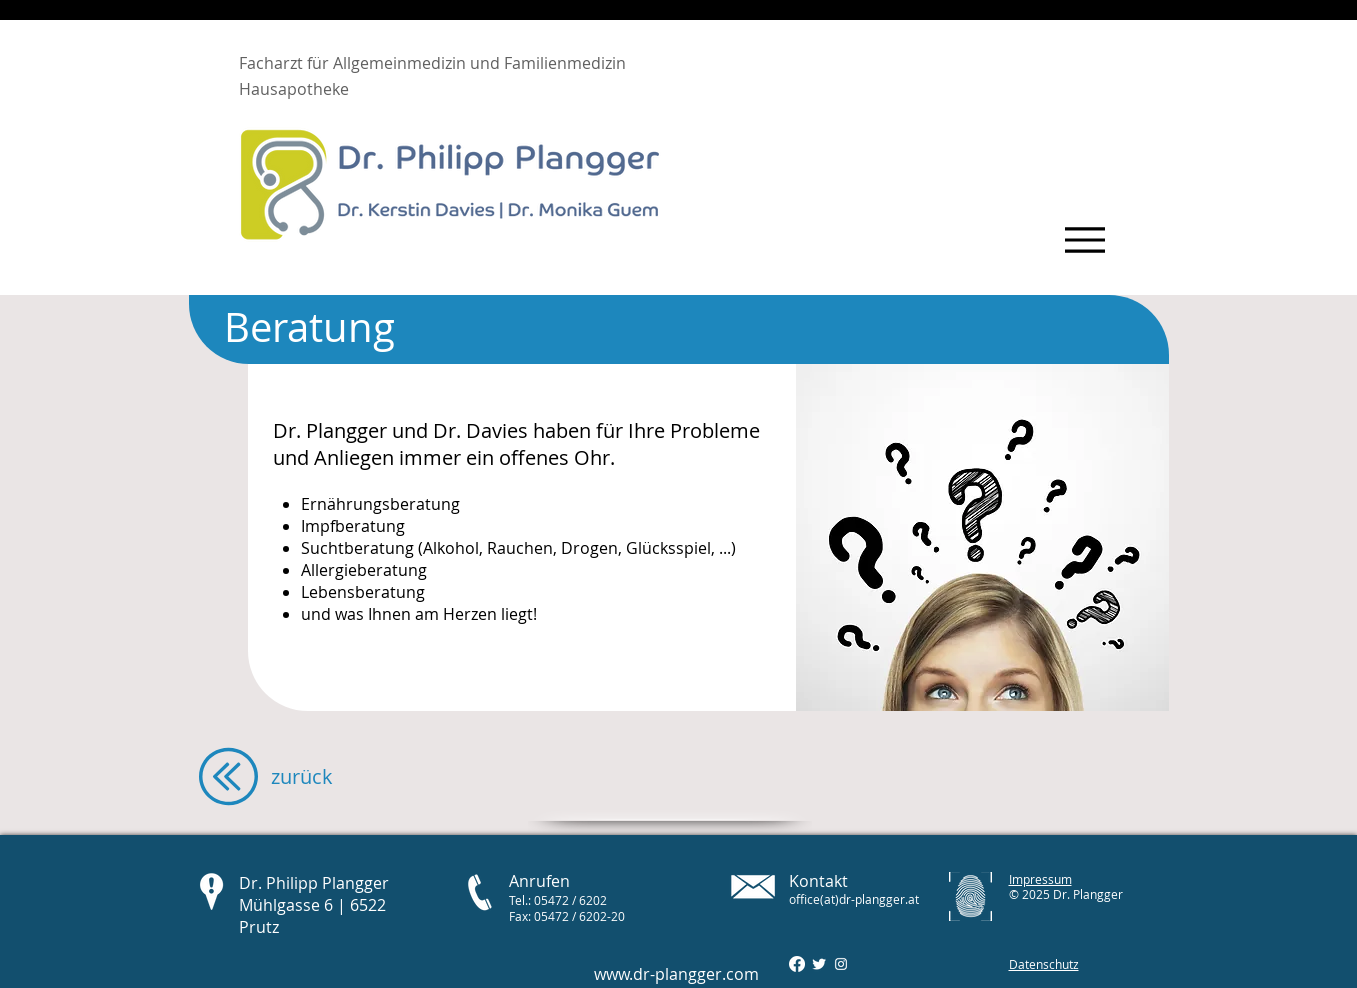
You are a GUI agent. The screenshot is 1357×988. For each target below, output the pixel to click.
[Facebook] (797, 964)
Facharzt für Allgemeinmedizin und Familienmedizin (432, 63)
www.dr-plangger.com (676, 974)
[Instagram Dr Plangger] (841, 964)
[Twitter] (819, 964)
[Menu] (1085, 239)
